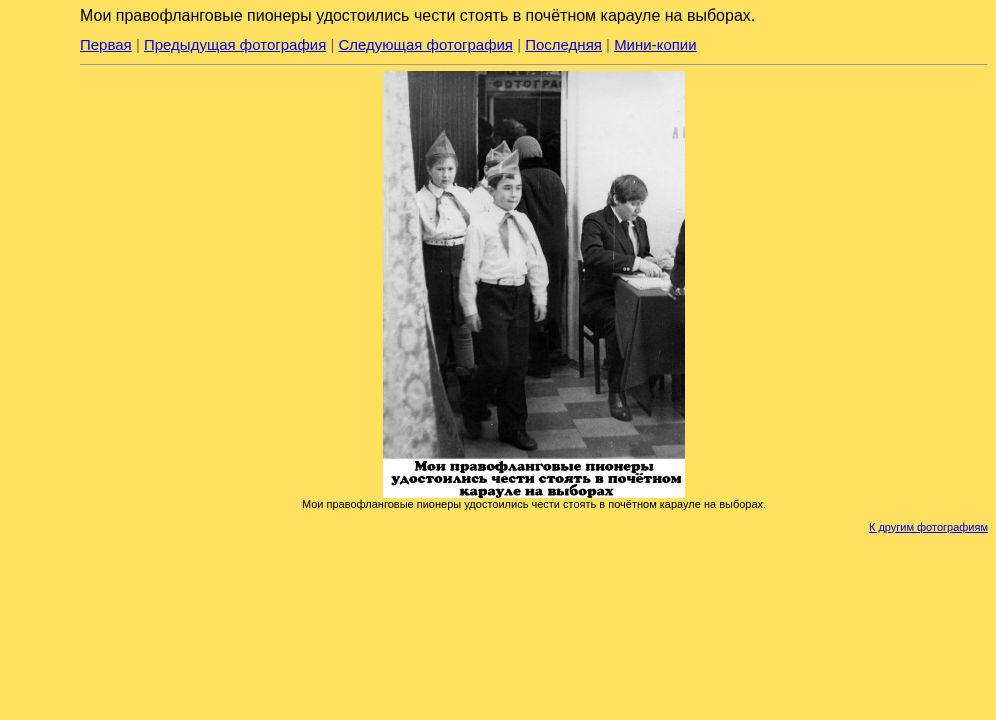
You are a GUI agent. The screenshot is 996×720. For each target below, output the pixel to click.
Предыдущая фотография (235, 44)
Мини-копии (655, 44)
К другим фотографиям (928, 527)
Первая (106, 44)
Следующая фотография (426, 44)
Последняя (563, 44)
